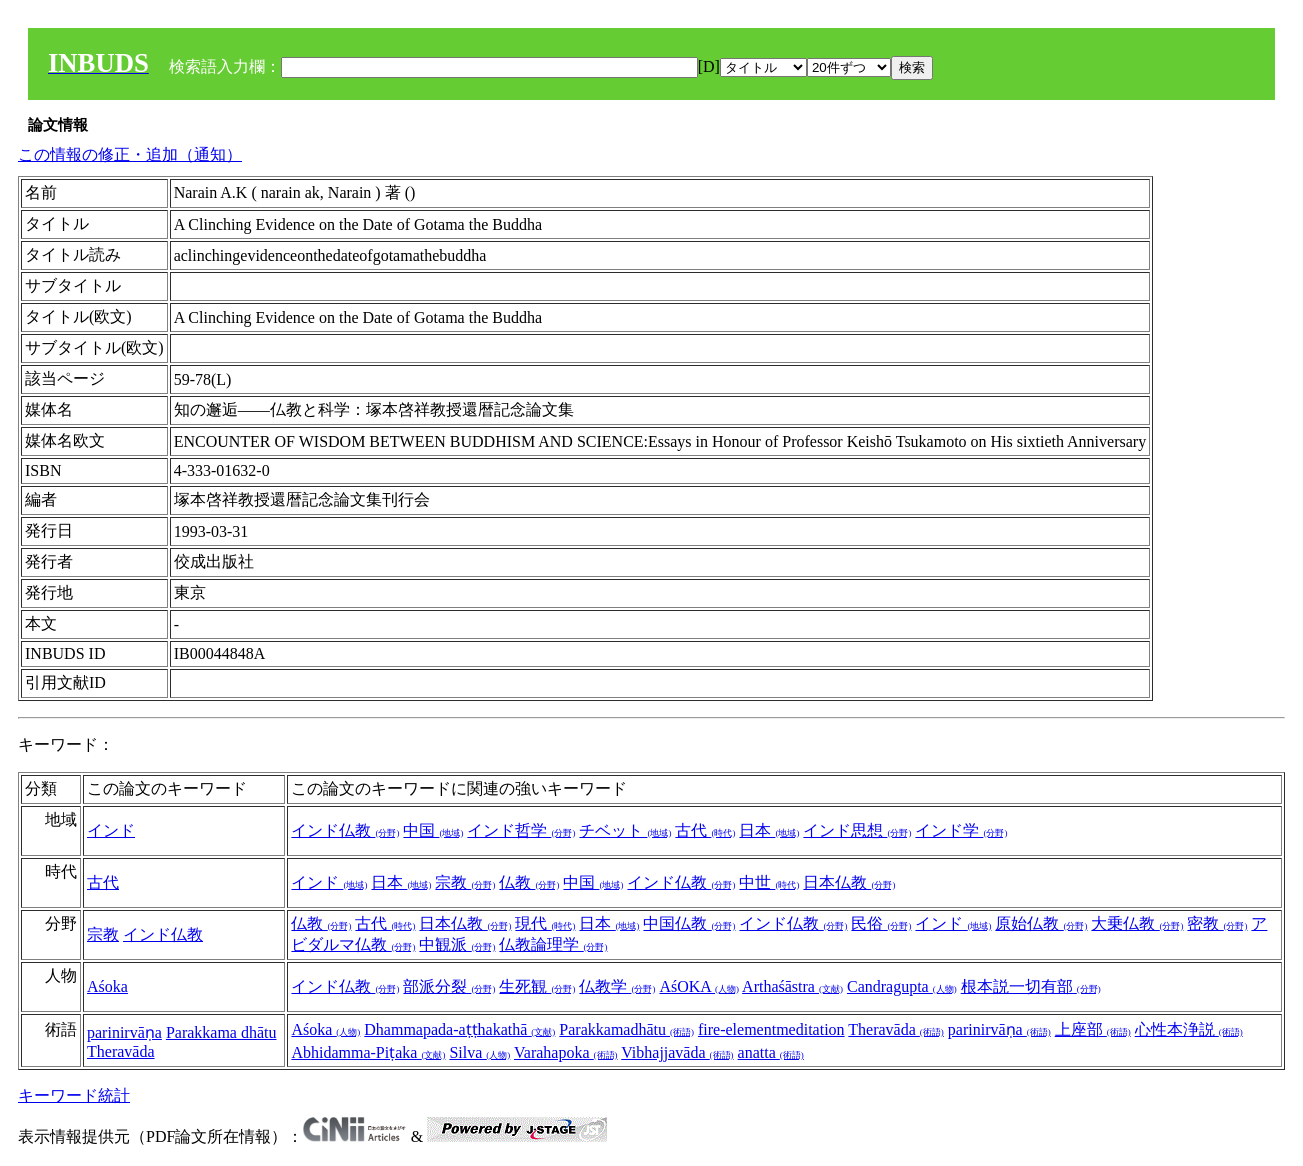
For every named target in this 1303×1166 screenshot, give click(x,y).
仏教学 (617, 986)
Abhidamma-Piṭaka (368, 1052)
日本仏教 (849, 882)
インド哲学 (521, 830)
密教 (1217, 923)
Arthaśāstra (792, 986)
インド (111, 830)
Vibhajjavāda (677, 1052)
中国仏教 (689, 923)
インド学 (961, 830)
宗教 (465, 882)
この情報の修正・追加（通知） (130, 154)
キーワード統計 (74, 1095)
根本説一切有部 (1031, 986)
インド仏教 (345, 830)
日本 (769, 830)
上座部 (1093, 1029)
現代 (545, 923)
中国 (433, 830)
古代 (705, 830)
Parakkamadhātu (626, 1029)
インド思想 (857, 830)
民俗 (881, 923)
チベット (625, 830)
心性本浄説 (1189, 1029)
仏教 (529, 882)
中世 (769, 882)
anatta (771, 1052)
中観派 (457, 944)
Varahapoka (566, 1052)
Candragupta (902, 986)
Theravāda (121, 1051)
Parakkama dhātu (221, 1032)
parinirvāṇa (124, 1032)
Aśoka (107, 986)
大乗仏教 (1137, 923)
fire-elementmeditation (771, 1029)
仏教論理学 (553, 944)
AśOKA (699, 986)
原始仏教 (1041, 923)
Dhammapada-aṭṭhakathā (459, 1029)
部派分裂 (449, 986)
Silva (479, 1052)
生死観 (537, 986)
